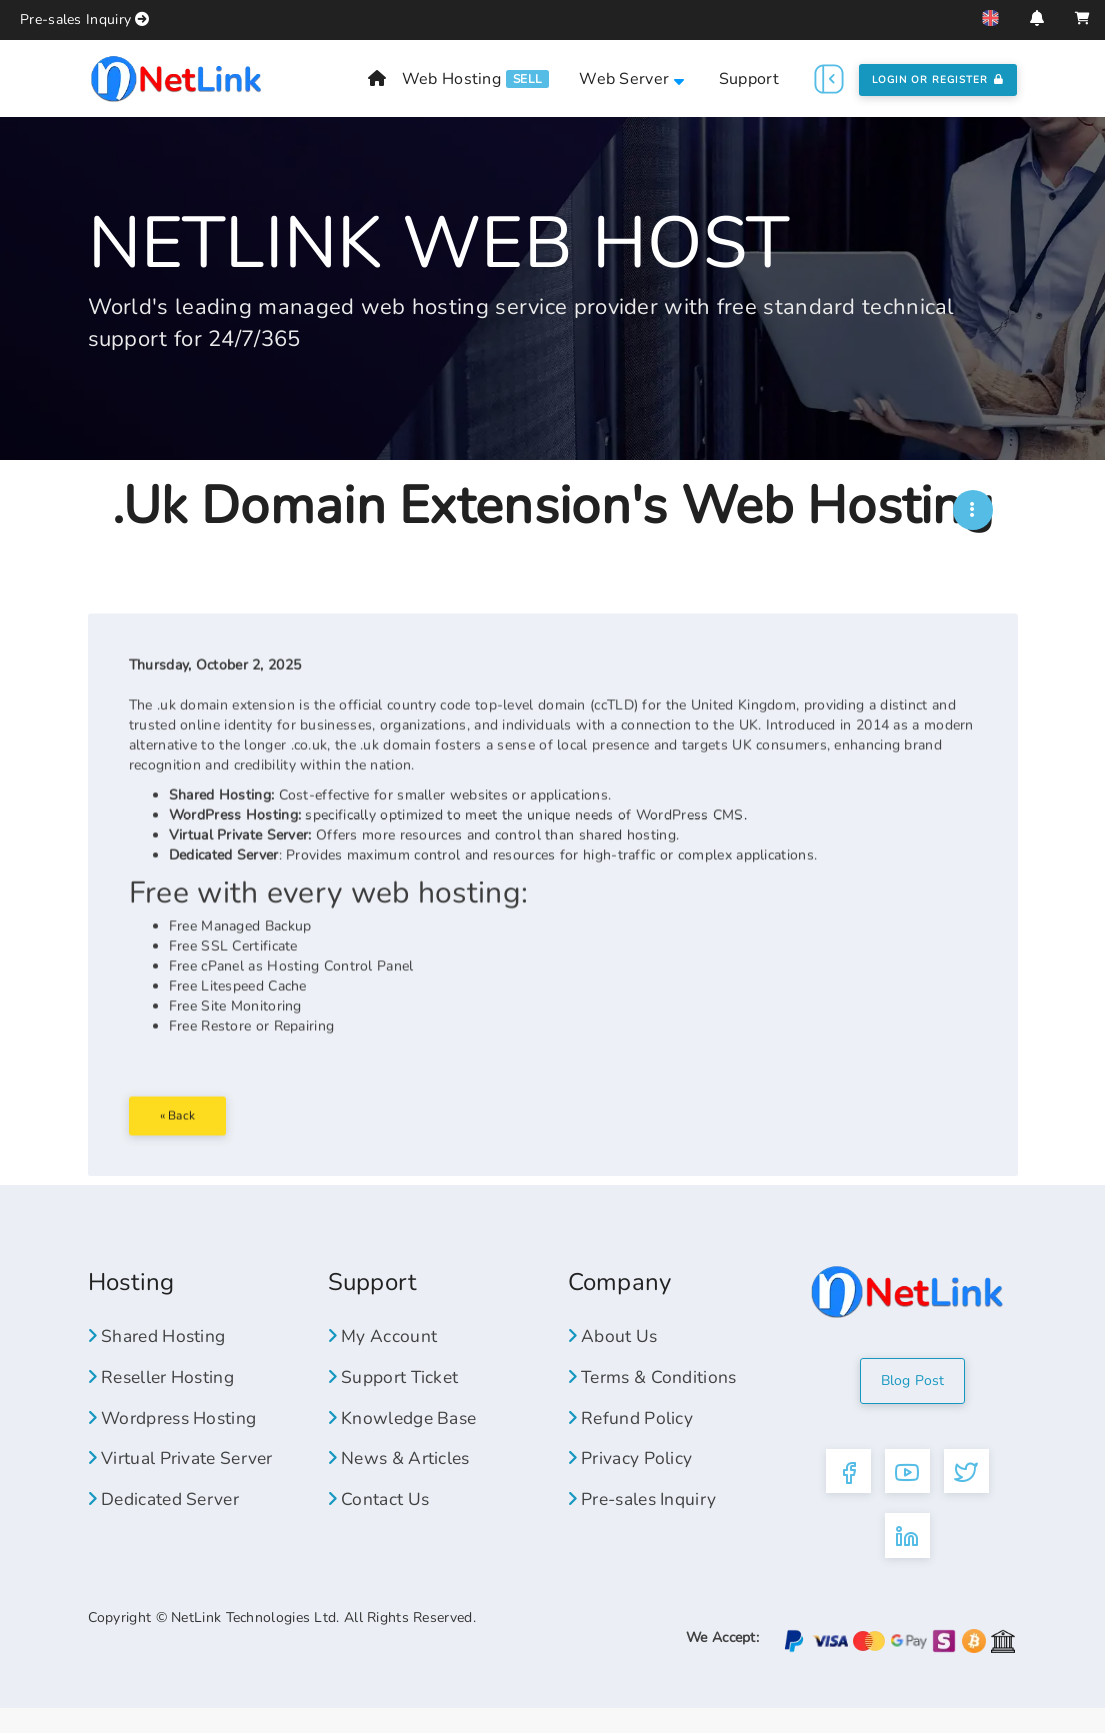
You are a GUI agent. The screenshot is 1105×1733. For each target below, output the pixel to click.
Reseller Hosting (165, 1395)
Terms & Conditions (656, 1395)
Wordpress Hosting (178, 1435)
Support (749, 79)
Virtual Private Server (184, 1476)
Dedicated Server (168, 1517)
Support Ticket (396, 1395)
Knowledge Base (407, 1435)
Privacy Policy (632, 1476)
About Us (615, 1354)
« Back (186, 1164)
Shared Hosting (161, 1354)
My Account (384, 1354)
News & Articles (402, 1476)
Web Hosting (451, 79)
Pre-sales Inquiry (75, 19)
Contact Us (381, 1517)
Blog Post (913, 1398)
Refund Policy (633, 1435)
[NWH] (973, 510)
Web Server (631, 79)
